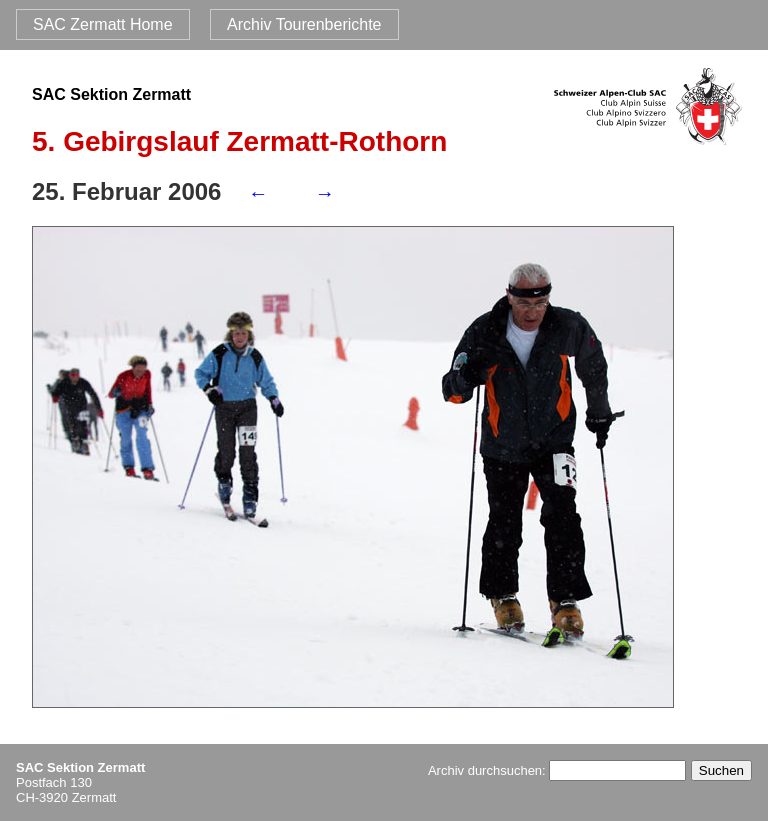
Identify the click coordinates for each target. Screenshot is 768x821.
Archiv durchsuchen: (557, 770)
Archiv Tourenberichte (304, 24)
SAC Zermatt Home (103, 24)
